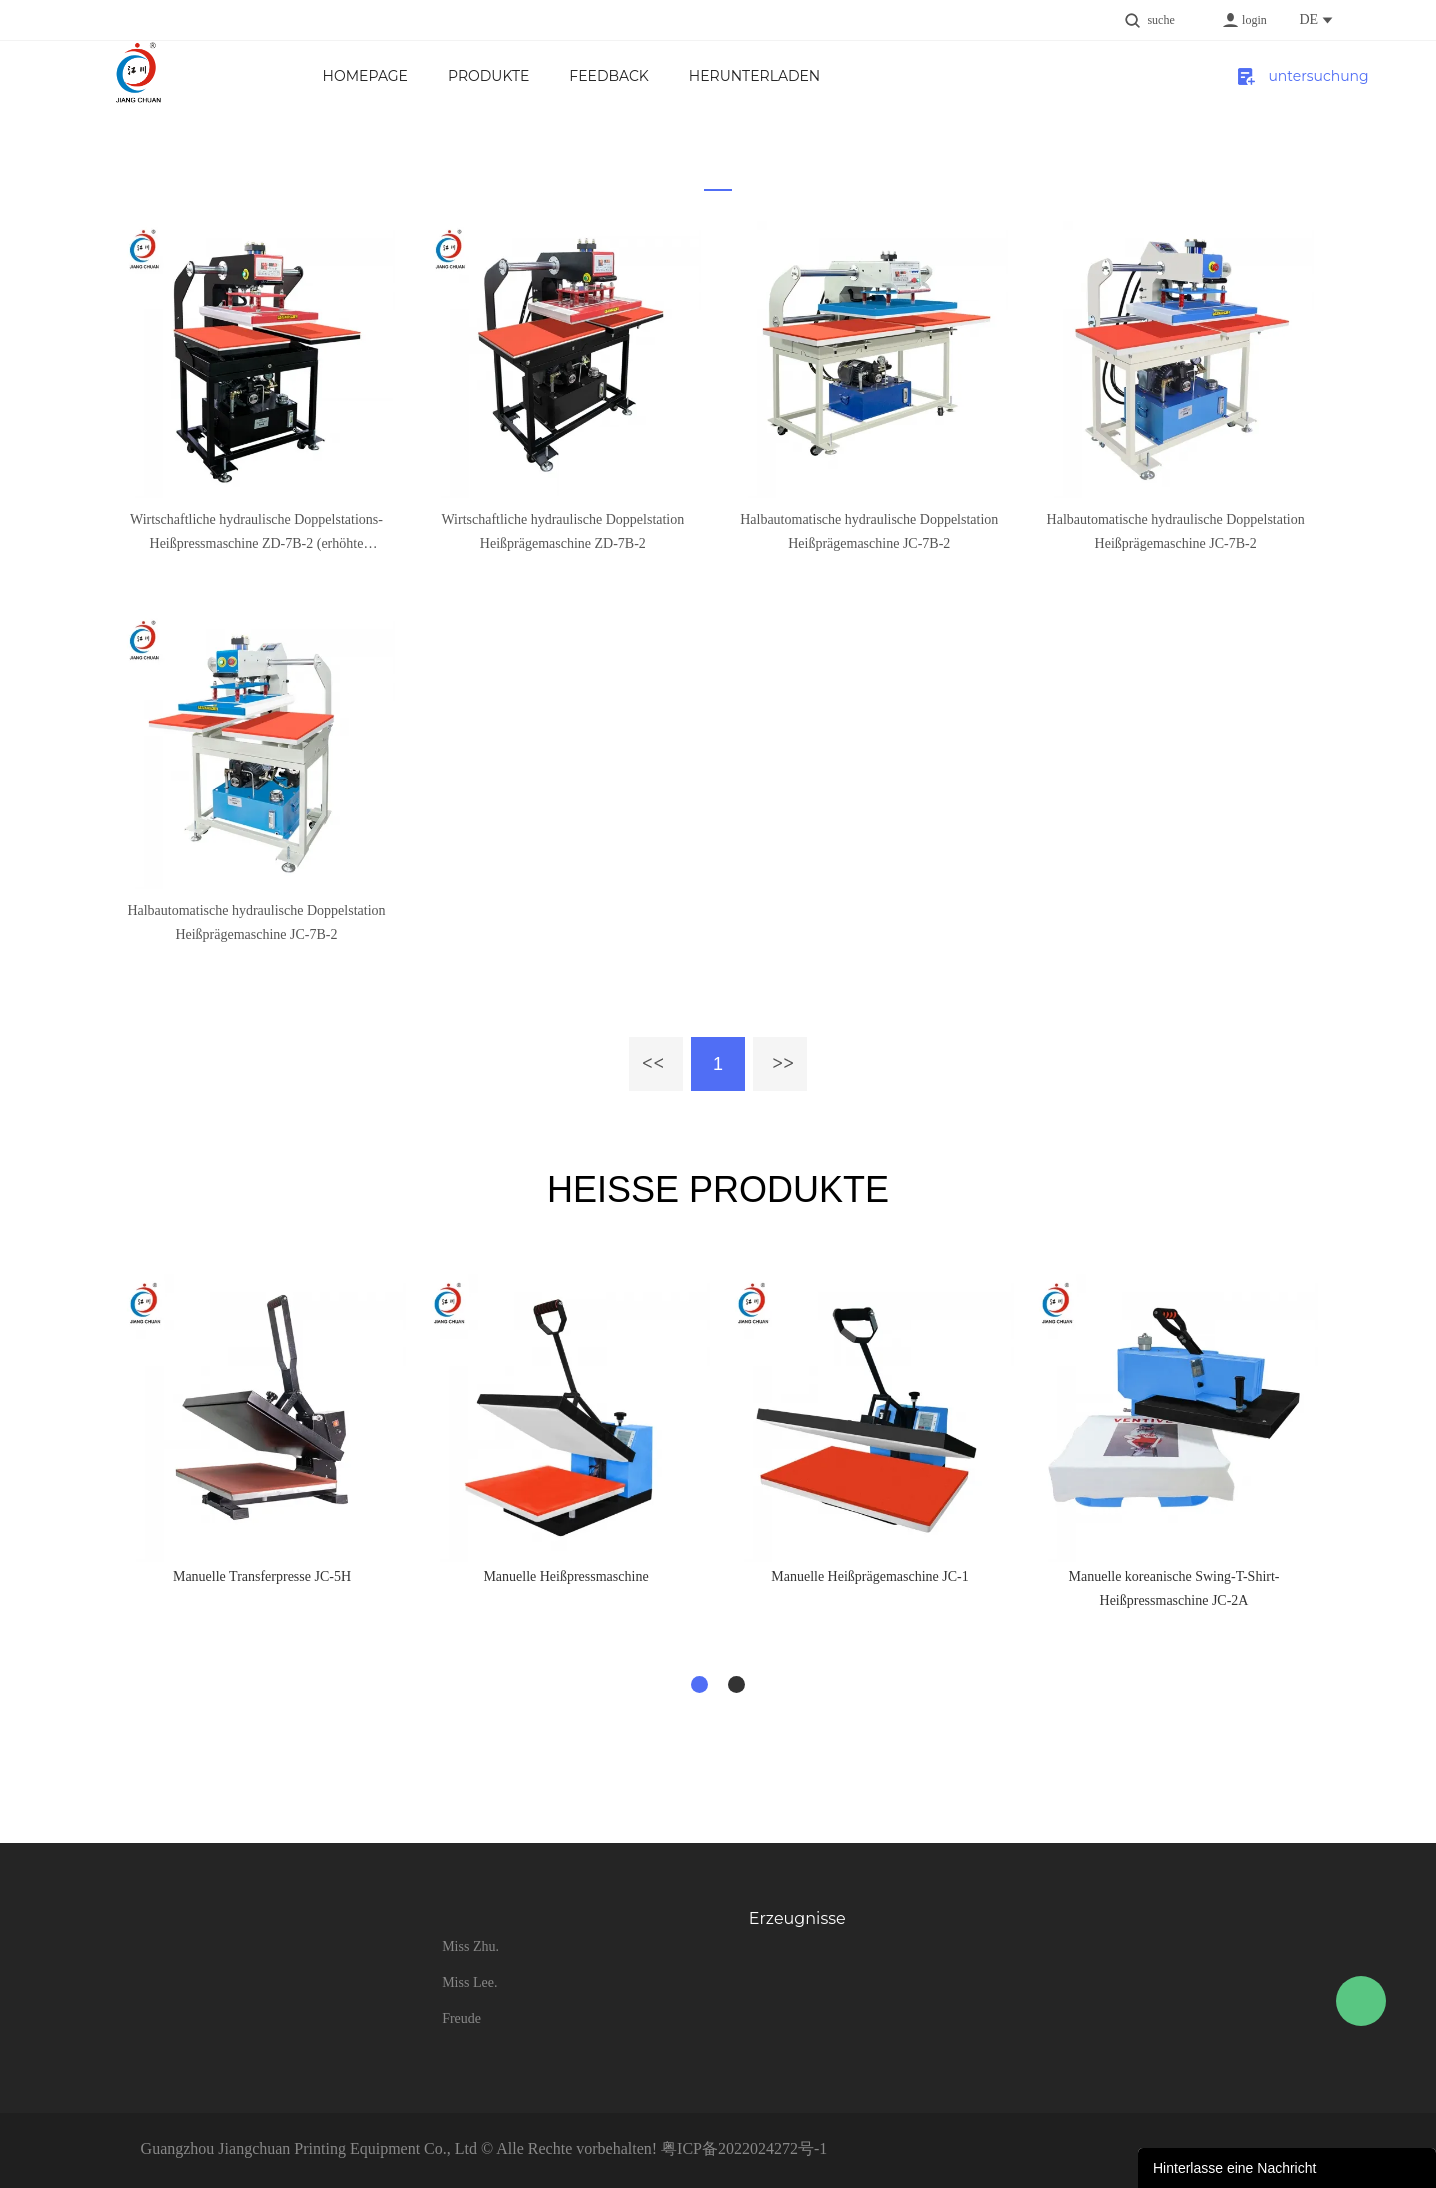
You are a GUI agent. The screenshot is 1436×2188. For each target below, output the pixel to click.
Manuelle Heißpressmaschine (565, 1576)
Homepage (365, 76)
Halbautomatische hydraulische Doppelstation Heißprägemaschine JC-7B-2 (869, 531)
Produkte (488, 76)
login (1254, 20)
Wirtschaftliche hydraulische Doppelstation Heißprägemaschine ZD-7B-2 (562, 531)
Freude (461, 2018)
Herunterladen (754, 76)
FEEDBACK (608, 76)
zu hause (704, 195)
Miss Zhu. (470, 1946)
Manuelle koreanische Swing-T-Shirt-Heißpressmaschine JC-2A (1174, 1588)
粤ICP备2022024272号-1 (744, 2148)
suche (1160, 20)
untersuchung (1300, 76)
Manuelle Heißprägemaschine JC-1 (870, 1576)
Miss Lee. (469, 1982)
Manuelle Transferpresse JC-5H (262, 1576)
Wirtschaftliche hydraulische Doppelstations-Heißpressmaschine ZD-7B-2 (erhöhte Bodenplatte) (256, 534)
